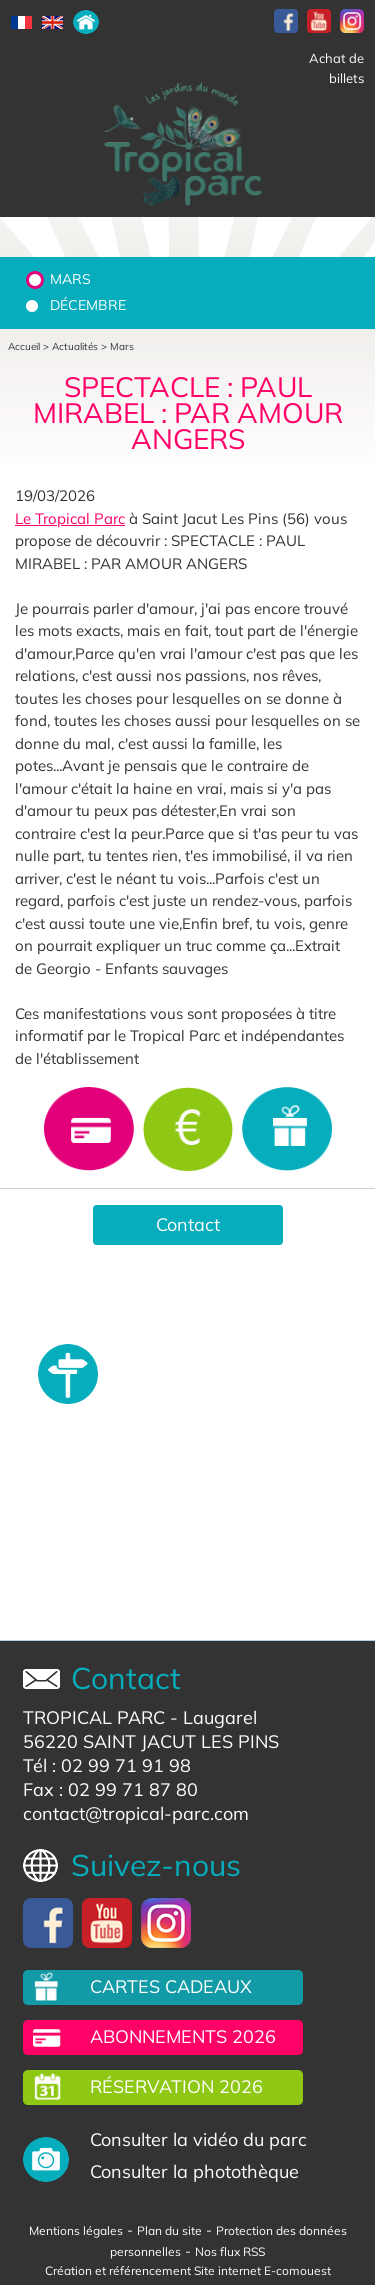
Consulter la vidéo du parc (198, 2139)
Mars (70, 279)
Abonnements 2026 (183, 2036)
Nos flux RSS (230, 2251)
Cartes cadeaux (171, 1986)
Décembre (88, 305)
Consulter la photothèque (194, 2171)
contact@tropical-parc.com (136, 1813)
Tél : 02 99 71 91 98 (107, 1765)
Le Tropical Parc (70, 518)
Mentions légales (76, 2230)
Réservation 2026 (176, 2086)
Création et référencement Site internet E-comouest (188, 2270)
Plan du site (169, 2230)
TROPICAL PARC (94, 1717)
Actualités (75, 346)
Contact (188, 1224)
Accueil (24, 346)
